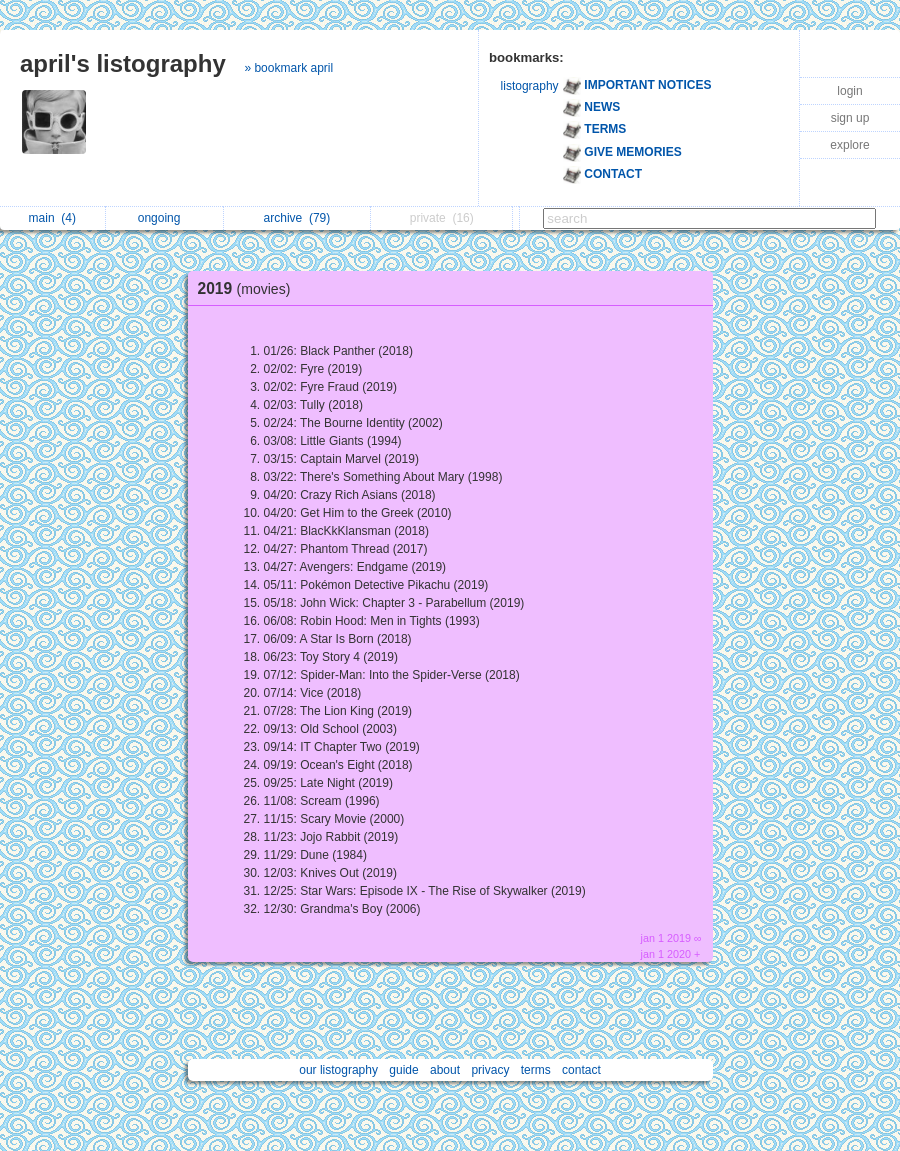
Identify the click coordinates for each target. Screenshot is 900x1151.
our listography (338, 1070)
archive (297, 218)
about (445, 1070)
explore (849, 145)
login (849, 91)
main (52, 218)
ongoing (164, 218)
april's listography (123, 63)
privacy (490, 1070)
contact (581, 1070)
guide (403, 1070)
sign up (850, 118)
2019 (249, 288)
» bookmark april (288, 68)
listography (530, 86)
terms (536, 1070)
